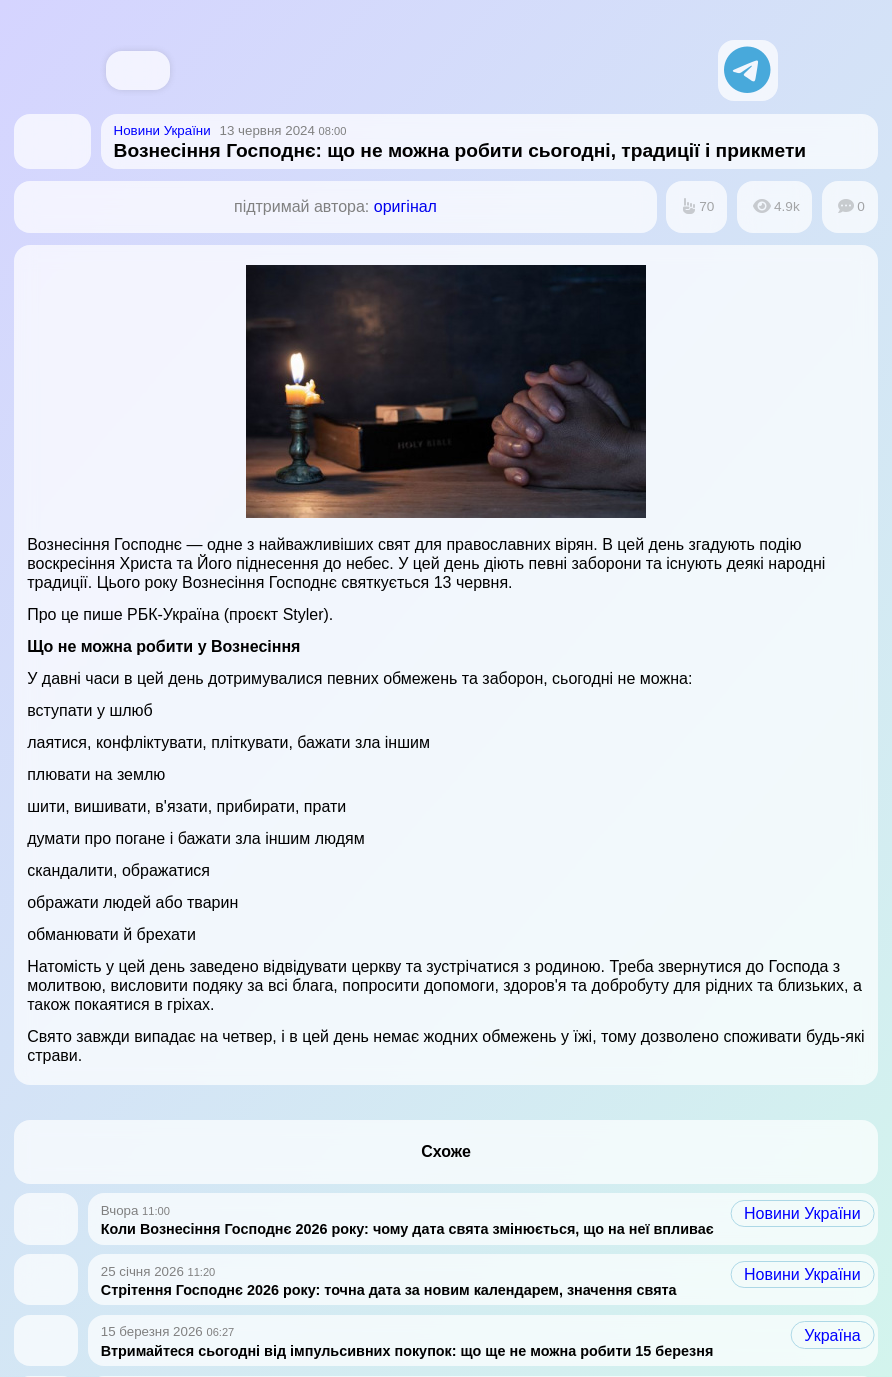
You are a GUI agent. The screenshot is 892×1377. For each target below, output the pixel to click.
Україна (832, 1335)
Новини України (802, 1213)
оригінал (405, 206)
